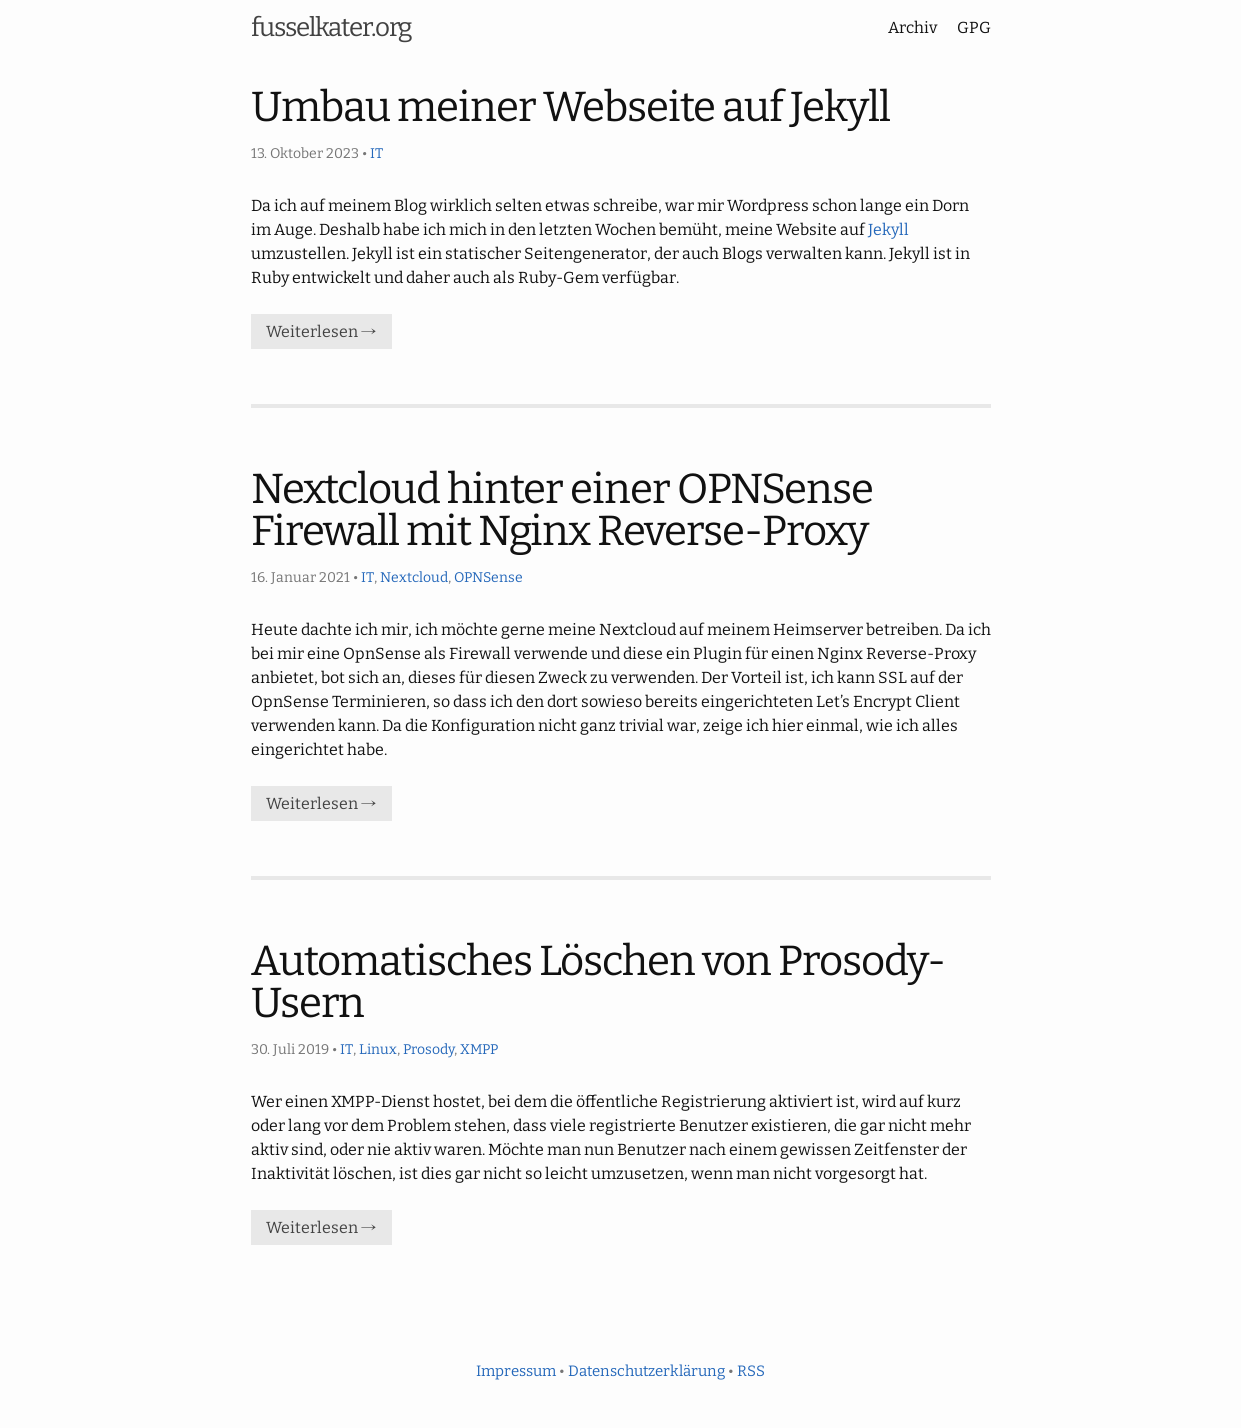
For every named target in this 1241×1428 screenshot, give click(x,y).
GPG (974, 27)
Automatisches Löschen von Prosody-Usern (598, 982)
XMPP (479, 1049)
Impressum (516, 1371)
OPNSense (488, 577)
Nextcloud (414, 577)
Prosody (428, 1049)
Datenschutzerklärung (646, 1371)
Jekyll (888, 229)
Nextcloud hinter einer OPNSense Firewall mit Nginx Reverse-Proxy (562, 510)
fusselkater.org (331, 27)
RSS (751, 1371)
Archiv (912, 27)
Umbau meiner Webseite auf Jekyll (570, 107)
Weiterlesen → (321, 331)
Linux (378, 1049)
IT (376, 153)
